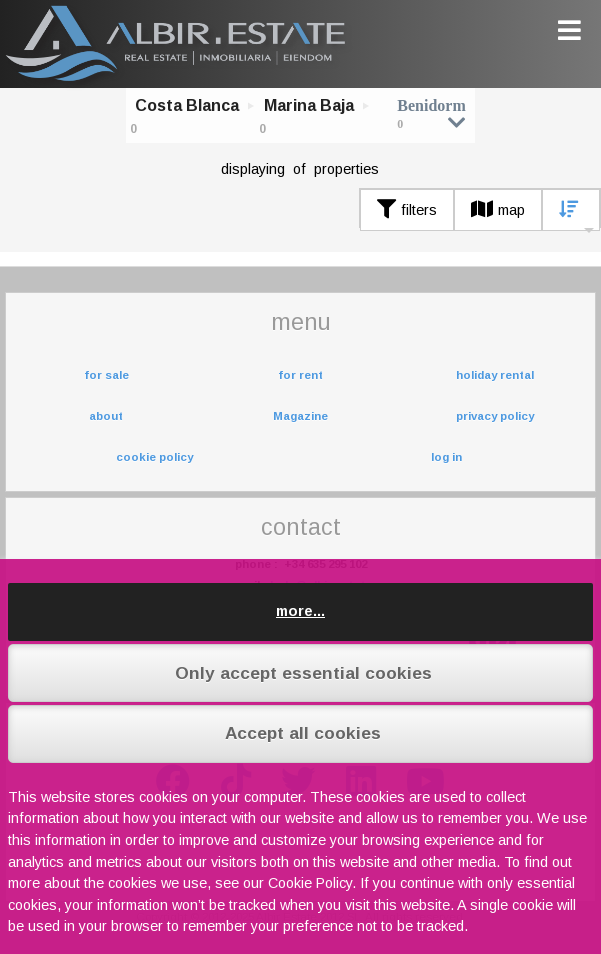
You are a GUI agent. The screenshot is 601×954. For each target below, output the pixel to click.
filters (407, 210)
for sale (106, 375)
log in (446, 457)
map (498, 210)
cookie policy (154, 457)
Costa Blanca (187, 105)
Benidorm (431, 113)
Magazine (300, 416)
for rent (300, 375)
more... (300, 611)
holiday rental (495, 375)
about (106, 416)
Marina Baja (309, 105)
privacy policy (495, 416)
